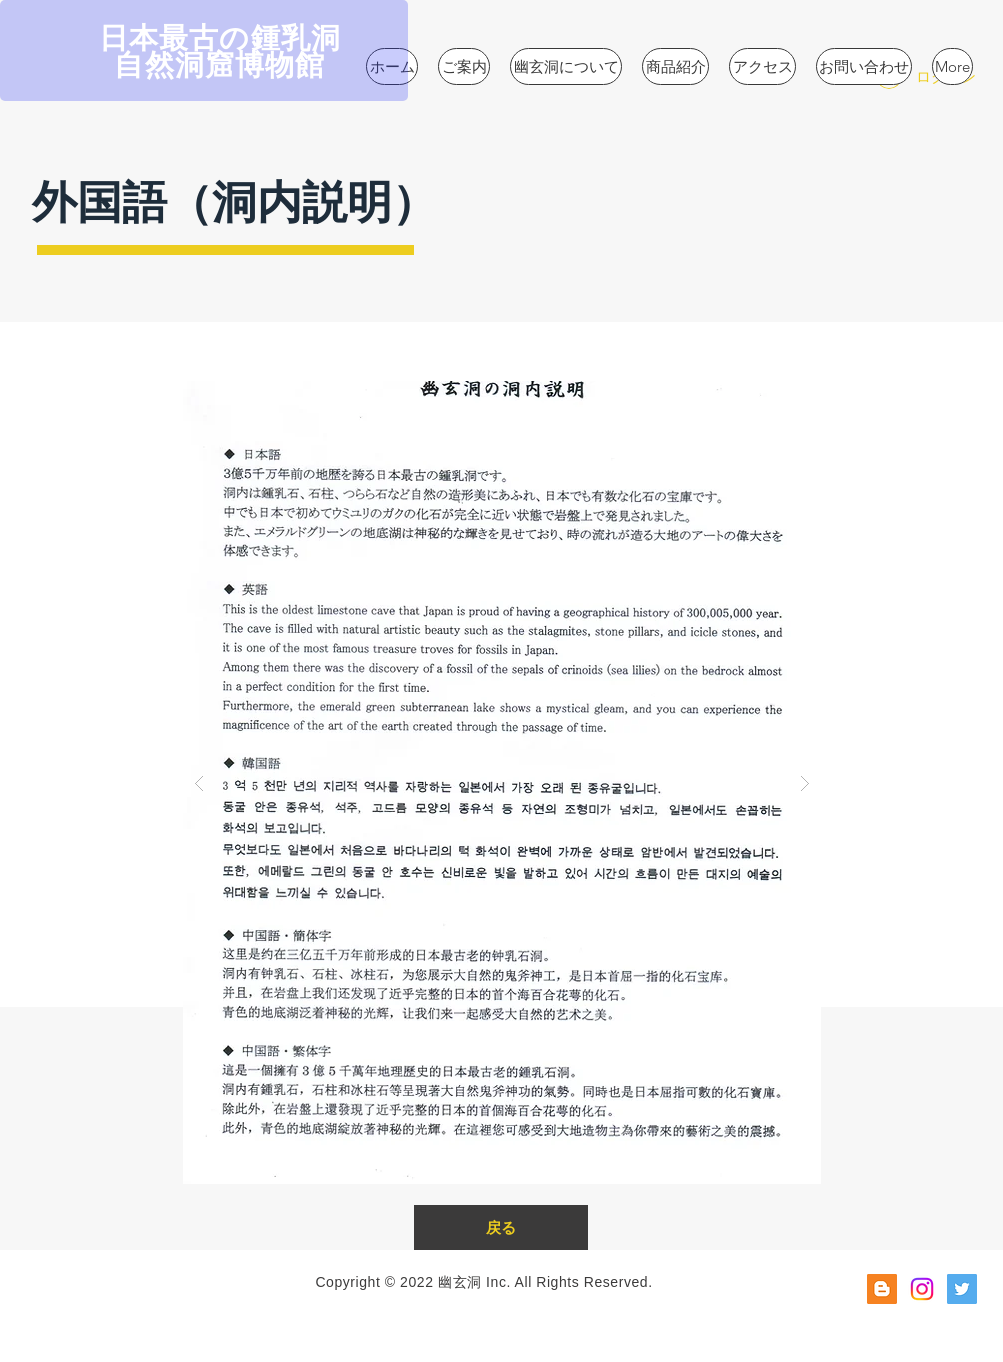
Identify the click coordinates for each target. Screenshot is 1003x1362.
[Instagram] (922, 1289)
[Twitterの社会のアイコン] (962, 1289)
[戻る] (501, 1227)
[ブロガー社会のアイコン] (882, 1289)
